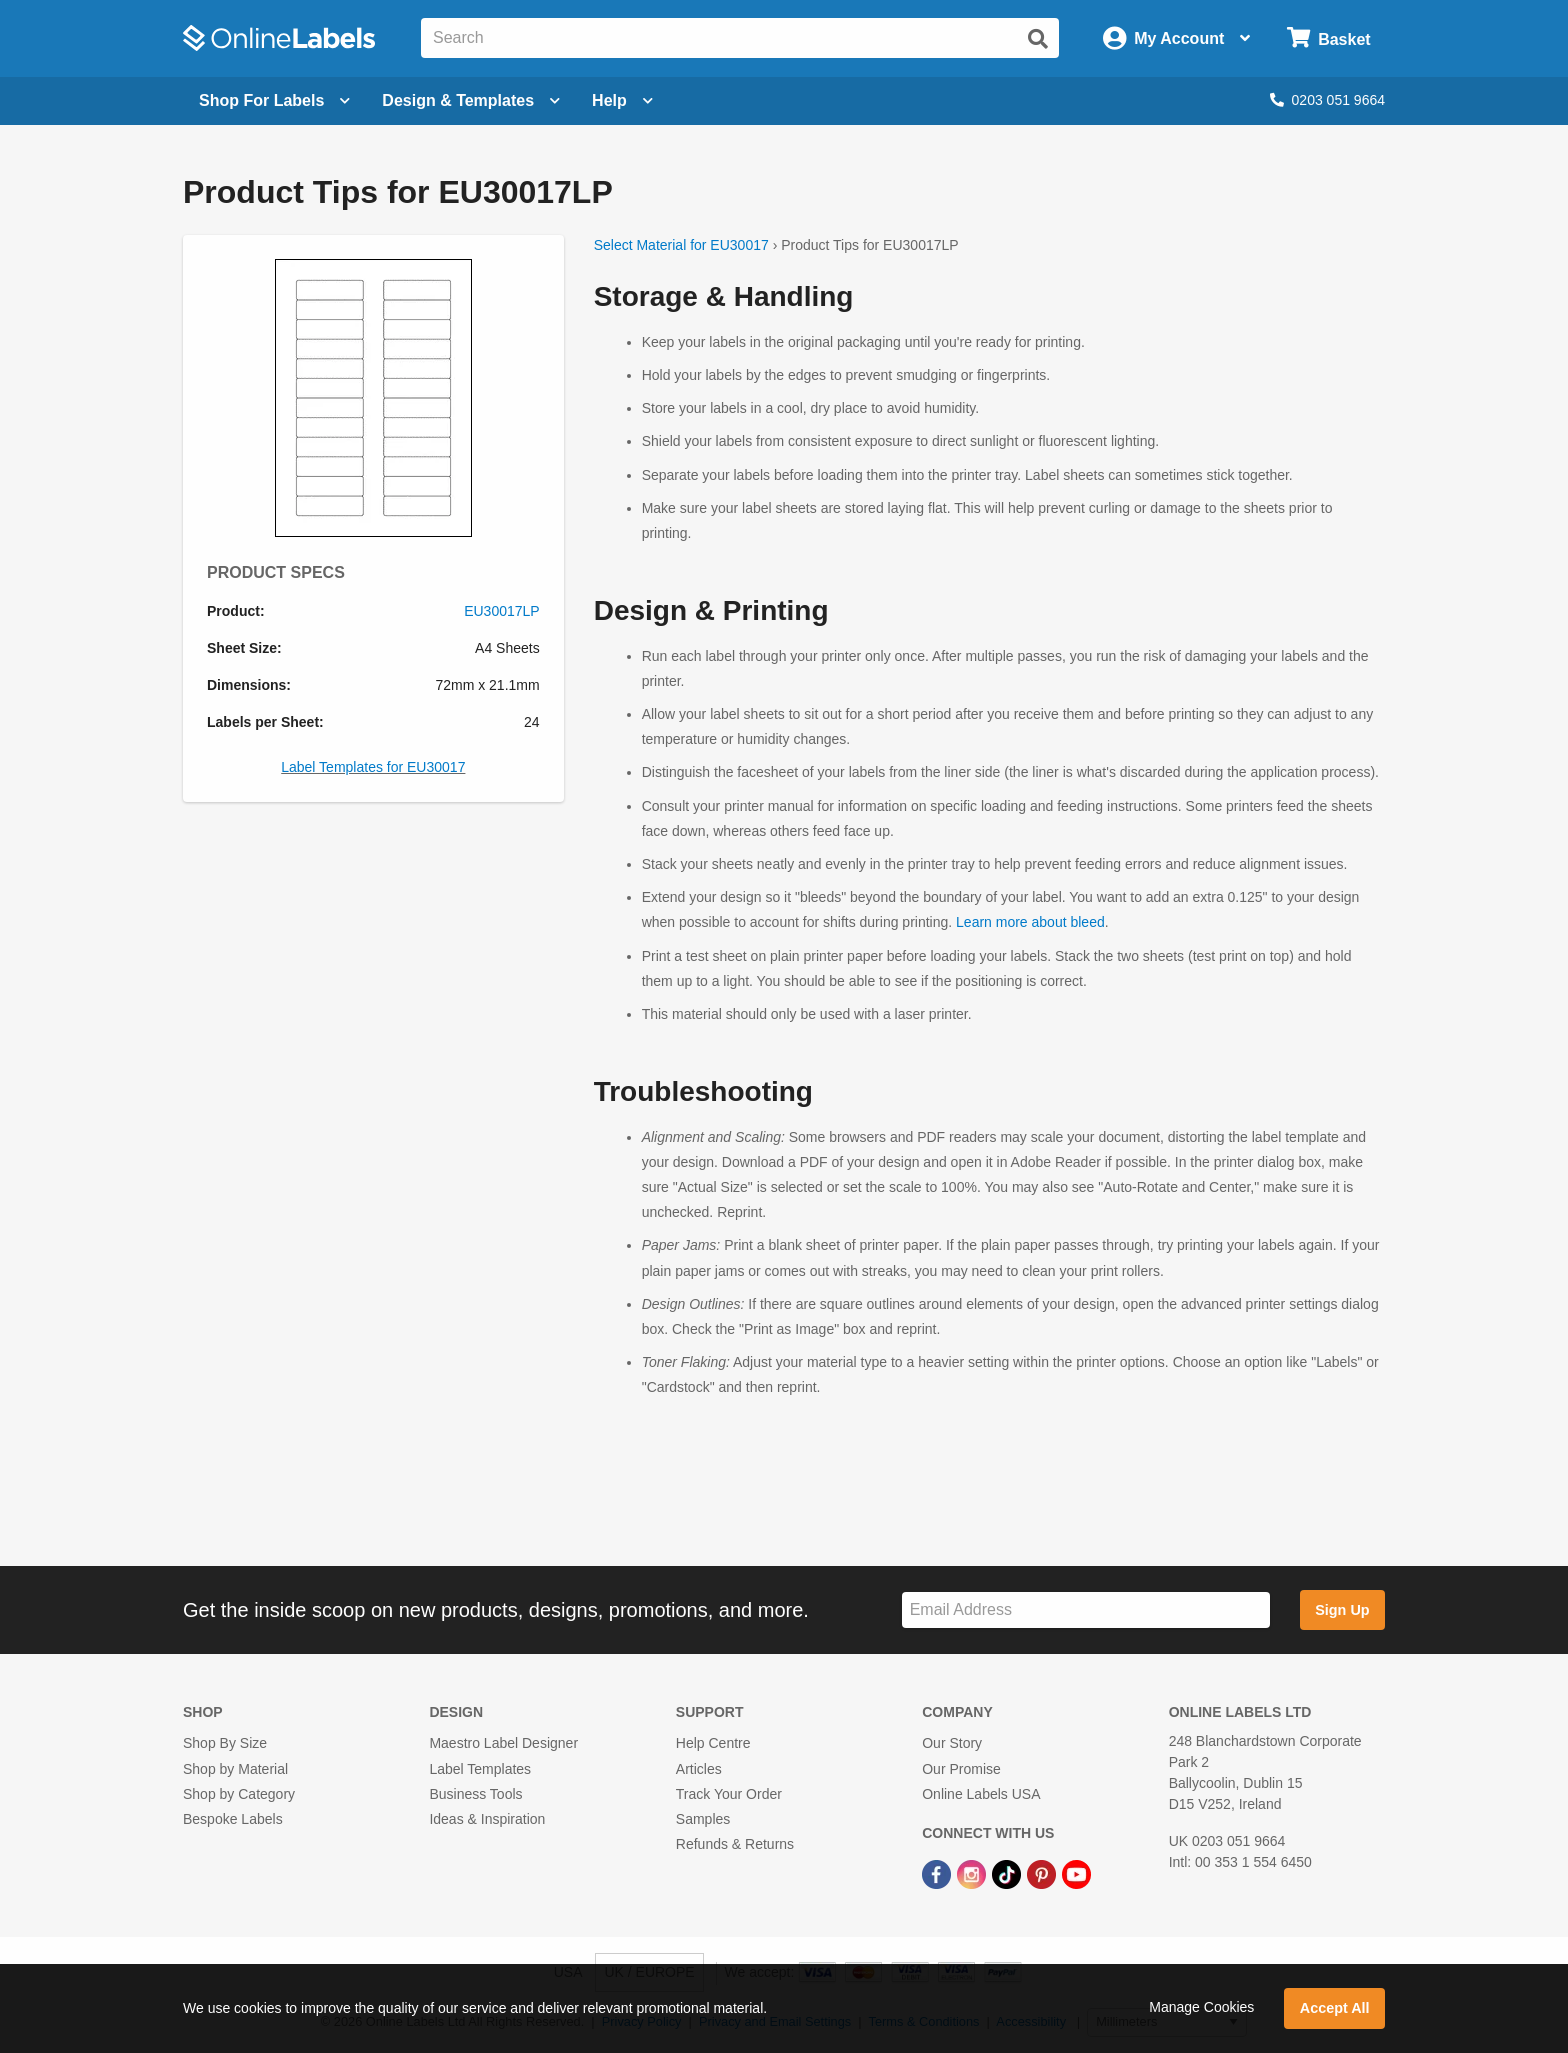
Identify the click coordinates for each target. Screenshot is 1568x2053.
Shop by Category (239, 1794)
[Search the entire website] (740, 38)
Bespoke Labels (233, 1819)
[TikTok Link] (1008, 1873)
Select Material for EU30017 (681, 245)
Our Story (952, 1743)
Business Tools (475, 1794)
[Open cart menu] (1328, 38)
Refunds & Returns (735, 1844)
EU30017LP (502, 611)
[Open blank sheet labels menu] (274, 101)
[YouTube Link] (1076, 1873)
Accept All (1335, 2008)
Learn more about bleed (1030, 922)
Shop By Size (225, 1743)
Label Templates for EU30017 (373, 767)
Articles (699, 1769)
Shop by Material (235, 1769)
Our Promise (961, 1769)
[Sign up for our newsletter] (1086, 1610)
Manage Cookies (1201, 2007)
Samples (703, 1819)
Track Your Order (729, 1794)
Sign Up (1342, 1610)
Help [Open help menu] (622, 100)
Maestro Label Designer (503, 1743)
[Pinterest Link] (1043, 1873)
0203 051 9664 (1327, 100)
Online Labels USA (981, 1794)
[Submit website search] (1038, 39)
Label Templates (480, 1769)
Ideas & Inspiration (487, 1819)
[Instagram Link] (973, 1873)
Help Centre (713, 1743)
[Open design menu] (471, 101)
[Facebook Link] (938, 1873)
